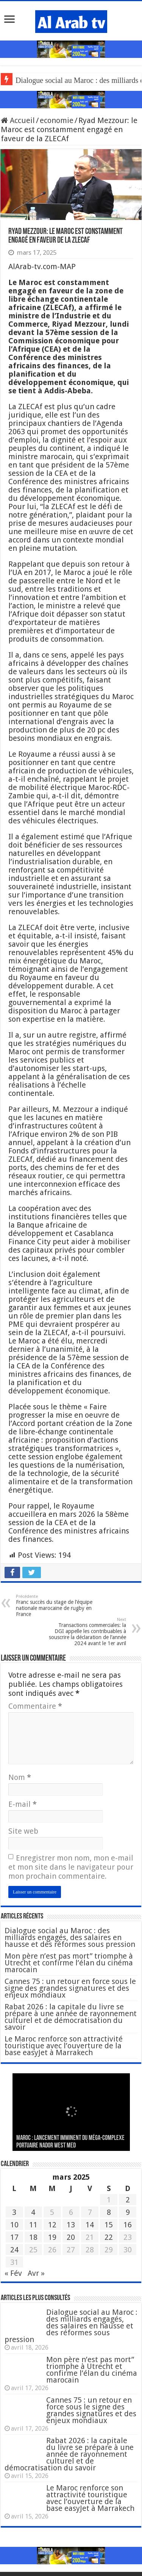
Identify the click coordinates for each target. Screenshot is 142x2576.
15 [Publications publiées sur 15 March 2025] (109, 2224)
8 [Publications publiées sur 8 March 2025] (109, 2212)
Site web (23, 1831)
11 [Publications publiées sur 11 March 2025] (33, 2224)
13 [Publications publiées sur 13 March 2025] (71, 2224)
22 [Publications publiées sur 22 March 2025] (109, 2237)
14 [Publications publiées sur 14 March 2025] (90, 2224)
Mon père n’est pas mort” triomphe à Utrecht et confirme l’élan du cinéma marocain (69, 1962)
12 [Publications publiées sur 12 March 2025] (52, 2224)
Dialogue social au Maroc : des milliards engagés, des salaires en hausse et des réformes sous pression (70, 1937)
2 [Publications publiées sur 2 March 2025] (128, 2199)
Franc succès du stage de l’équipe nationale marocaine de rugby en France (55, 1605)
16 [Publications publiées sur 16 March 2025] (127, 2224)
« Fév (13, 2273)
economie (56, 120)
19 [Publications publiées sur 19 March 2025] (52, 2237)
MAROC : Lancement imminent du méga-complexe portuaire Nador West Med (70, 2142)
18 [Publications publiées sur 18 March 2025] (33, 2237)
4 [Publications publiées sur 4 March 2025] (33, 2212)
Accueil (18, 120)
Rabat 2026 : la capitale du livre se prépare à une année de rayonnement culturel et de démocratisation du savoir (71, 2017)
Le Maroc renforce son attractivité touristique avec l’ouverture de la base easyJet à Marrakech (64, 2045)
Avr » (36, 2273)
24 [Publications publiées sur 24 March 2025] (14, 2249)
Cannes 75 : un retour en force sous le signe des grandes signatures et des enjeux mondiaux (70, 1988)
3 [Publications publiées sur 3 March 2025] (14, 2212)
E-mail (22, 1804)
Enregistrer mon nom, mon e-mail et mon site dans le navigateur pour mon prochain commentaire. (70, 1867)
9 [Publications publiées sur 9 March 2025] (128, 2212)
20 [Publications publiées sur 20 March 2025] (71, 2237)
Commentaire (35, 1706)
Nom (19, 1777)
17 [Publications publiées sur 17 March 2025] (14, 2237)
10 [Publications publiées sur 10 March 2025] (14, 2224)
